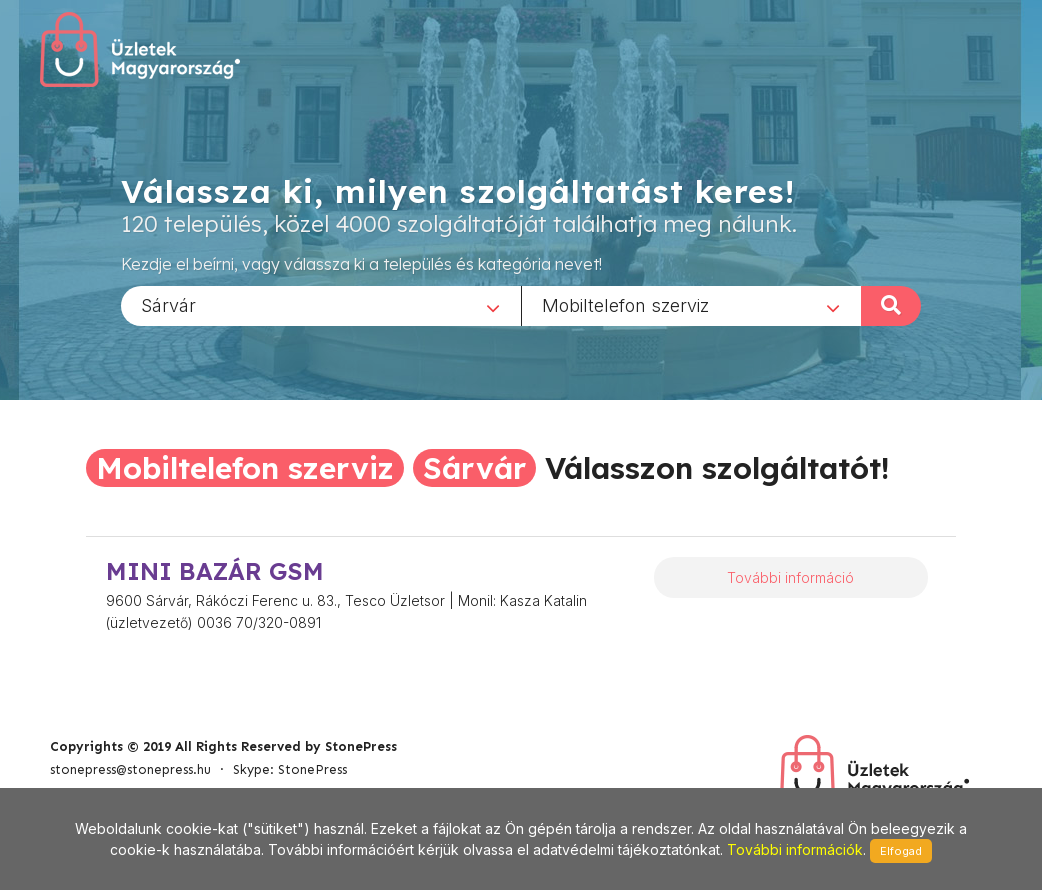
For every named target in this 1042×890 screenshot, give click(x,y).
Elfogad (901, 851)
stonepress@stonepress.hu (130, 769)
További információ (790, 577)
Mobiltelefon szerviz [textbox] (625, 304)
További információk (795, 849)
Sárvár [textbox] (168, 304)
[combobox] (321, 305)
